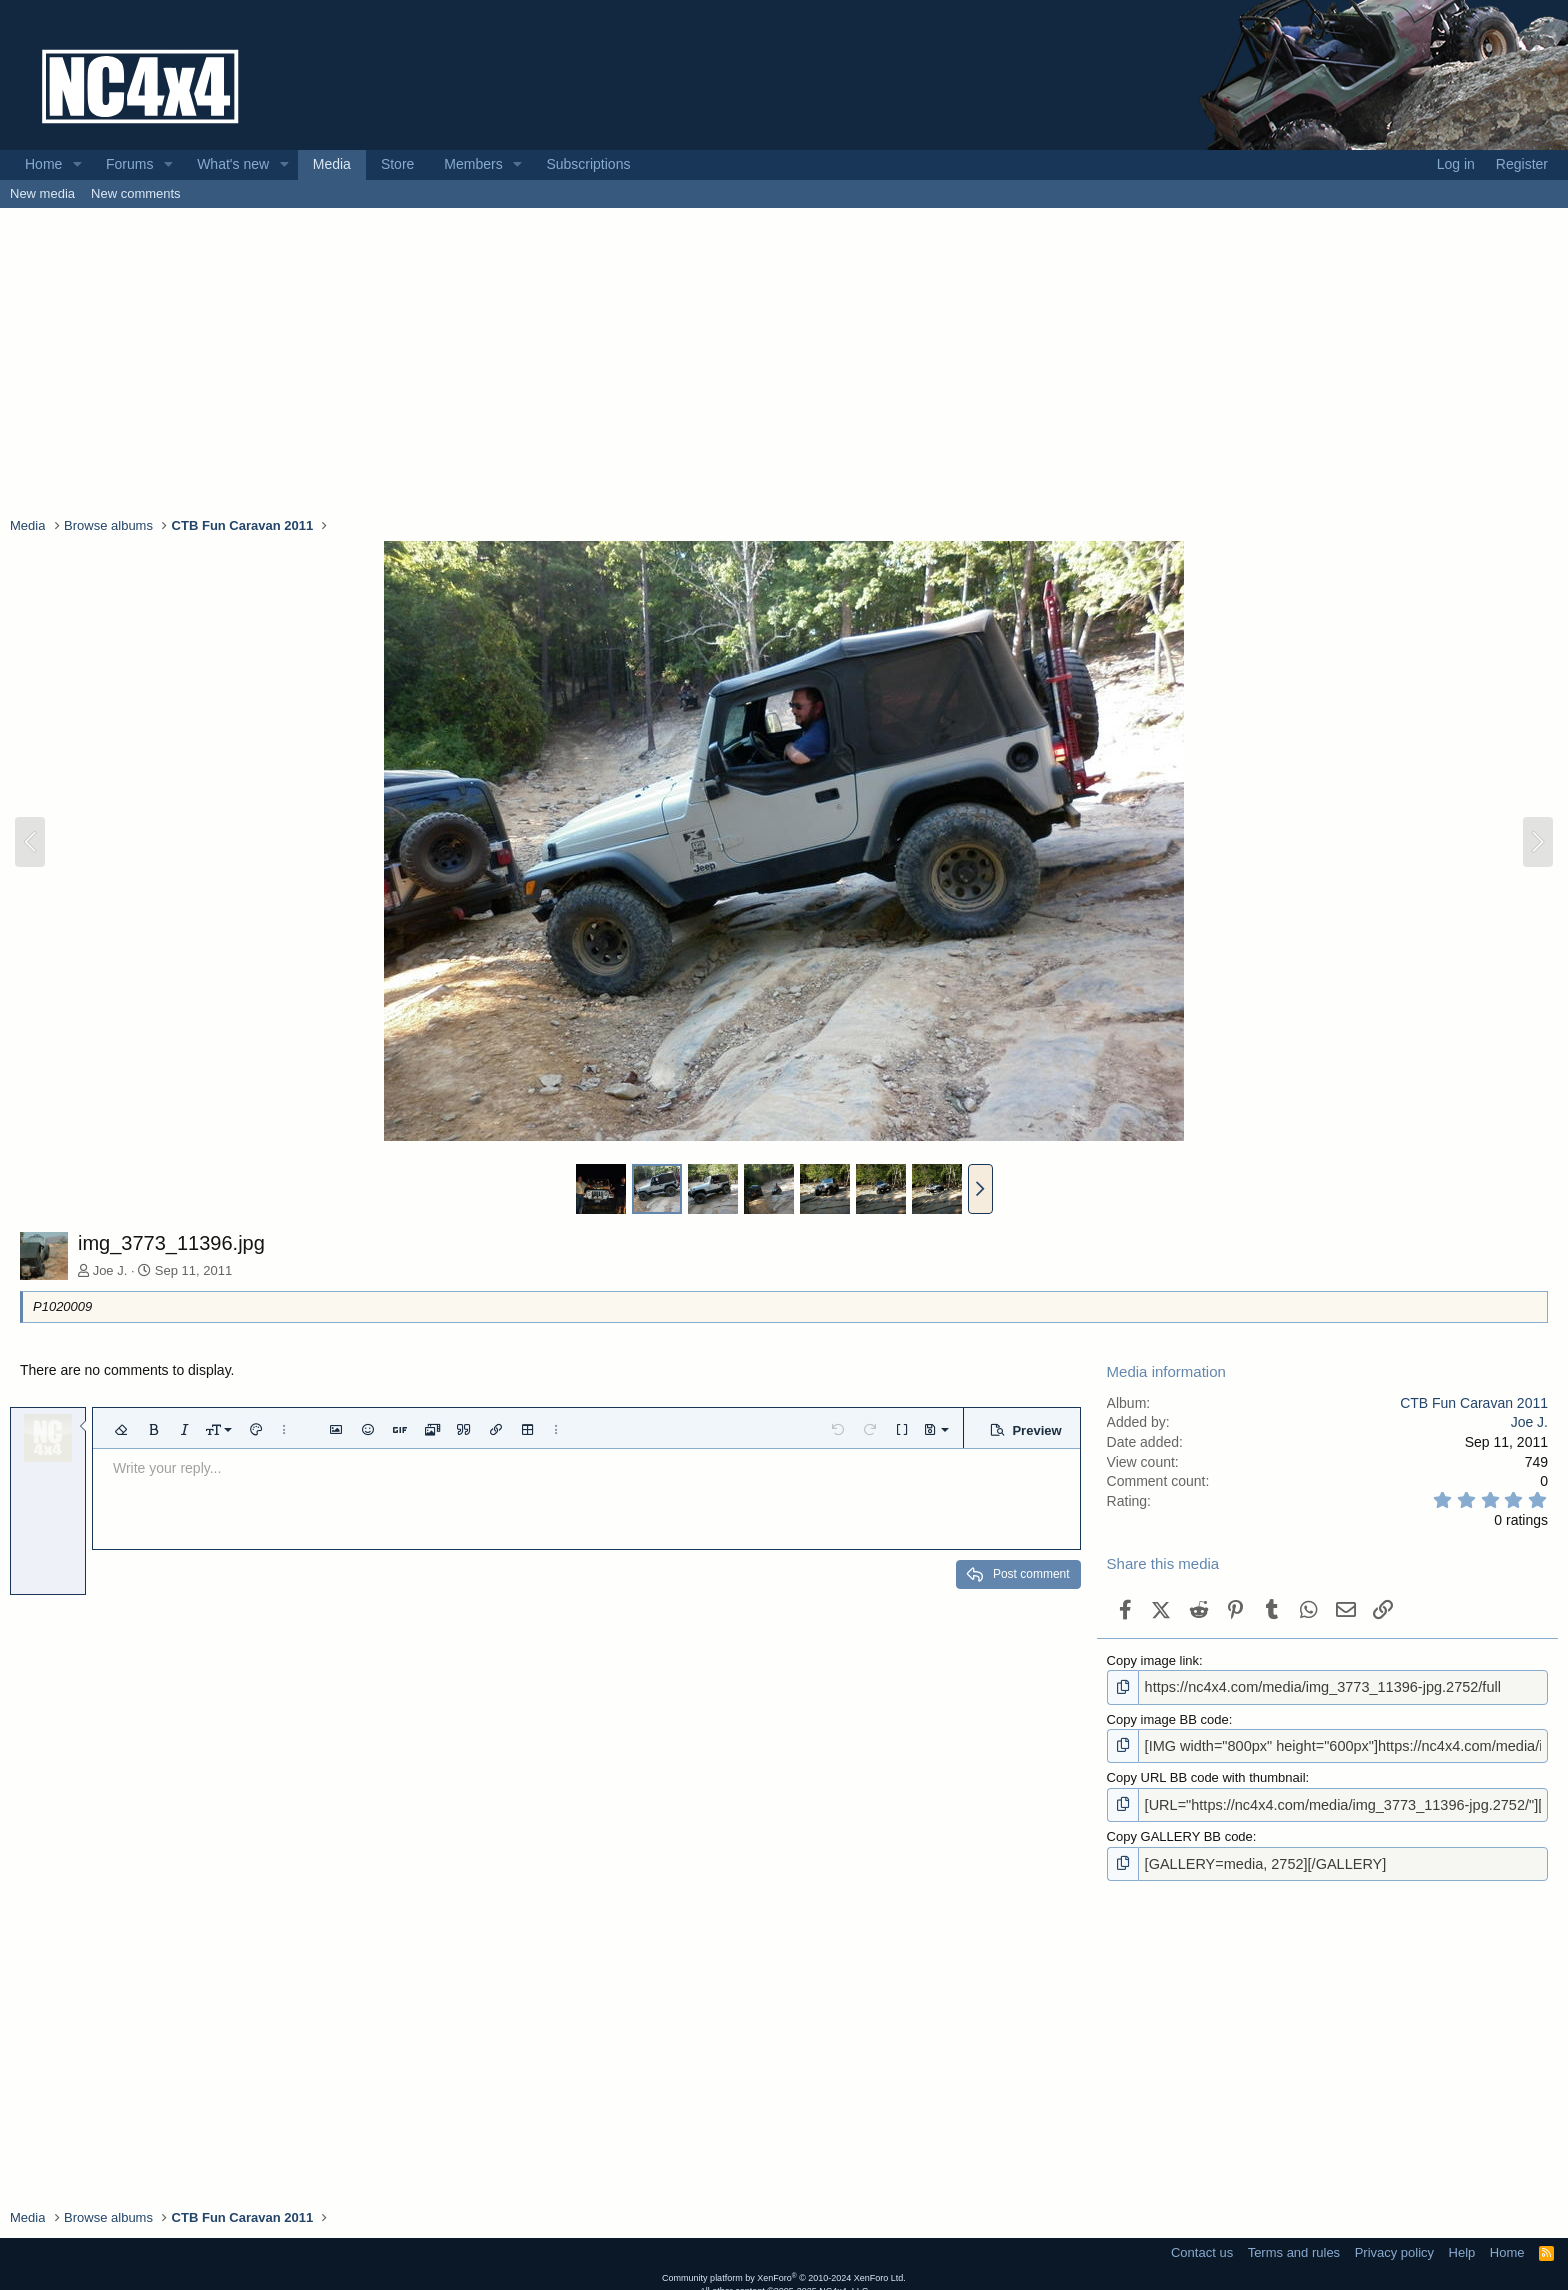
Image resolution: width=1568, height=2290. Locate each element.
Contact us (1202, 2243)
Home (43, 164)
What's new (233, 164)
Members (473, 164)
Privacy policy (1394, 2243)
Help (1462, 2243)
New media (42, 193)
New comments (136, 193)
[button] (77, 165)
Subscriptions (588, 164)
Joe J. (110, 1270)
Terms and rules (1294, 2243)
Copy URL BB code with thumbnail (1206, 1773)
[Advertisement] (784, 361)
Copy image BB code (1168, 1716)
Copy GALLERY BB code (1180, 1830)
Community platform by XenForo (784, 2269)
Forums (129, 164)
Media (332, 164)
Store (397, 164)
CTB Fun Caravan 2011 (1474, 1403)
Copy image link (1153, 1660)
